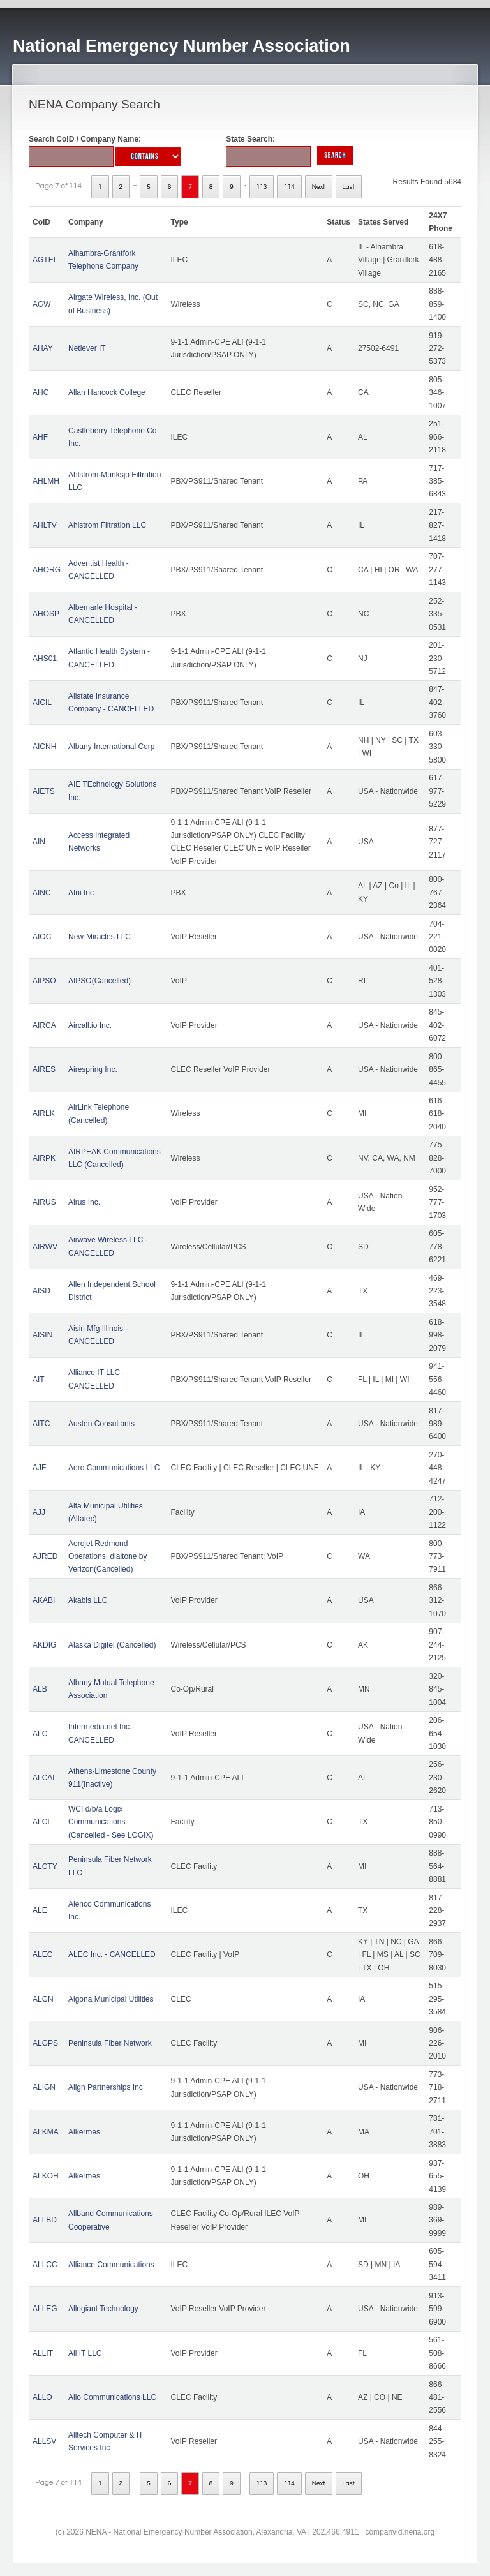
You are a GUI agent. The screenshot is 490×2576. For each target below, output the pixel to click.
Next (318, 187)
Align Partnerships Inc (105, 2087)
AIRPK (44, 1158)
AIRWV (45, 1246)
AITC (41, 1423)
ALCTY (45, 1866)
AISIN (42, 1334)
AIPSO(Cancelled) (99, 980)
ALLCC (45, 2264)
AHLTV (45, 525)
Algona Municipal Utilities (110, 1999)
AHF (40, 437)
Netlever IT (87, 348)
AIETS (44, 791)
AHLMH (46, 481)
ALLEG (45, 2308)
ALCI (41, 1821)
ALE (40, 1910)
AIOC (42, 936)
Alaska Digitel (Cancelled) (112, 1645)
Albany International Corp (111, 746)
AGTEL (45, 259)
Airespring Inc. (92, 1069)
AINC (42, 892)
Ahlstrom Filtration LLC (107, 525)
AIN (39, 841)
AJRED (45, 1556)
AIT (39, 1379)
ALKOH (46, 2175)
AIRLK (44, 1113)
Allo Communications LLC (112, 2397)
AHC (40, 392)
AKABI (44, 1600)
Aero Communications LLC (114, 1467)
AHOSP (46, 613)
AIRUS (44, 1202)
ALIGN (44, 2087)
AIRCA (44, 1025)
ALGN (43, 1999)
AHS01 (45, 658)
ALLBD (45, 2219)
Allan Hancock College (106, 392)
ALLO (42, 2397)
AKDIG (44, 1645)
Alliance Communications (111, 2264)
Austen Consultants (101, 1423)
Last (349, 187)
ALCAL (45, 1777)
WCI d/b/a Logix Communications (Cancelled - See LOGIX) (110, 1822)
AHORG (47, 569)
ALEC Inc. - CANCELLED (112, 1954)
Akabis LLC (87, 1600)
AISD (41, 1290)
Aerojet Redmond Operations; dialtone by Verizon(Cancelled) (107, 1556)
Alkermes (84, 2131)
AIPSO (44, 980)
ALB (40, 1689)
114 (289, 187)
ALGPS (45, 2043)
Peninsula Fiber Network (110, 2043)
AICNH (44, 746)
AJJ (39, 1512)
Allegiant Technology (103, 2308)
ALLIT (43, 2353)
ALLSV (44, 2441)
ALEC (42, 1954)
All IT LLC (84, 2353)
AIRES (44, 1069)
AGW (42, 304)
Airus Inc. (84, 1202)
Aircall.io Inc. (90, 1025)
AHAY (43, 348)
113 (261, 187)
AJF (39, 1467)
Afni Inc (81, 892)
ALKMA (46, 2131)
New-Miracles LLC (99, 936)
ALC (40, 1733)
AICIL (42, 702)
